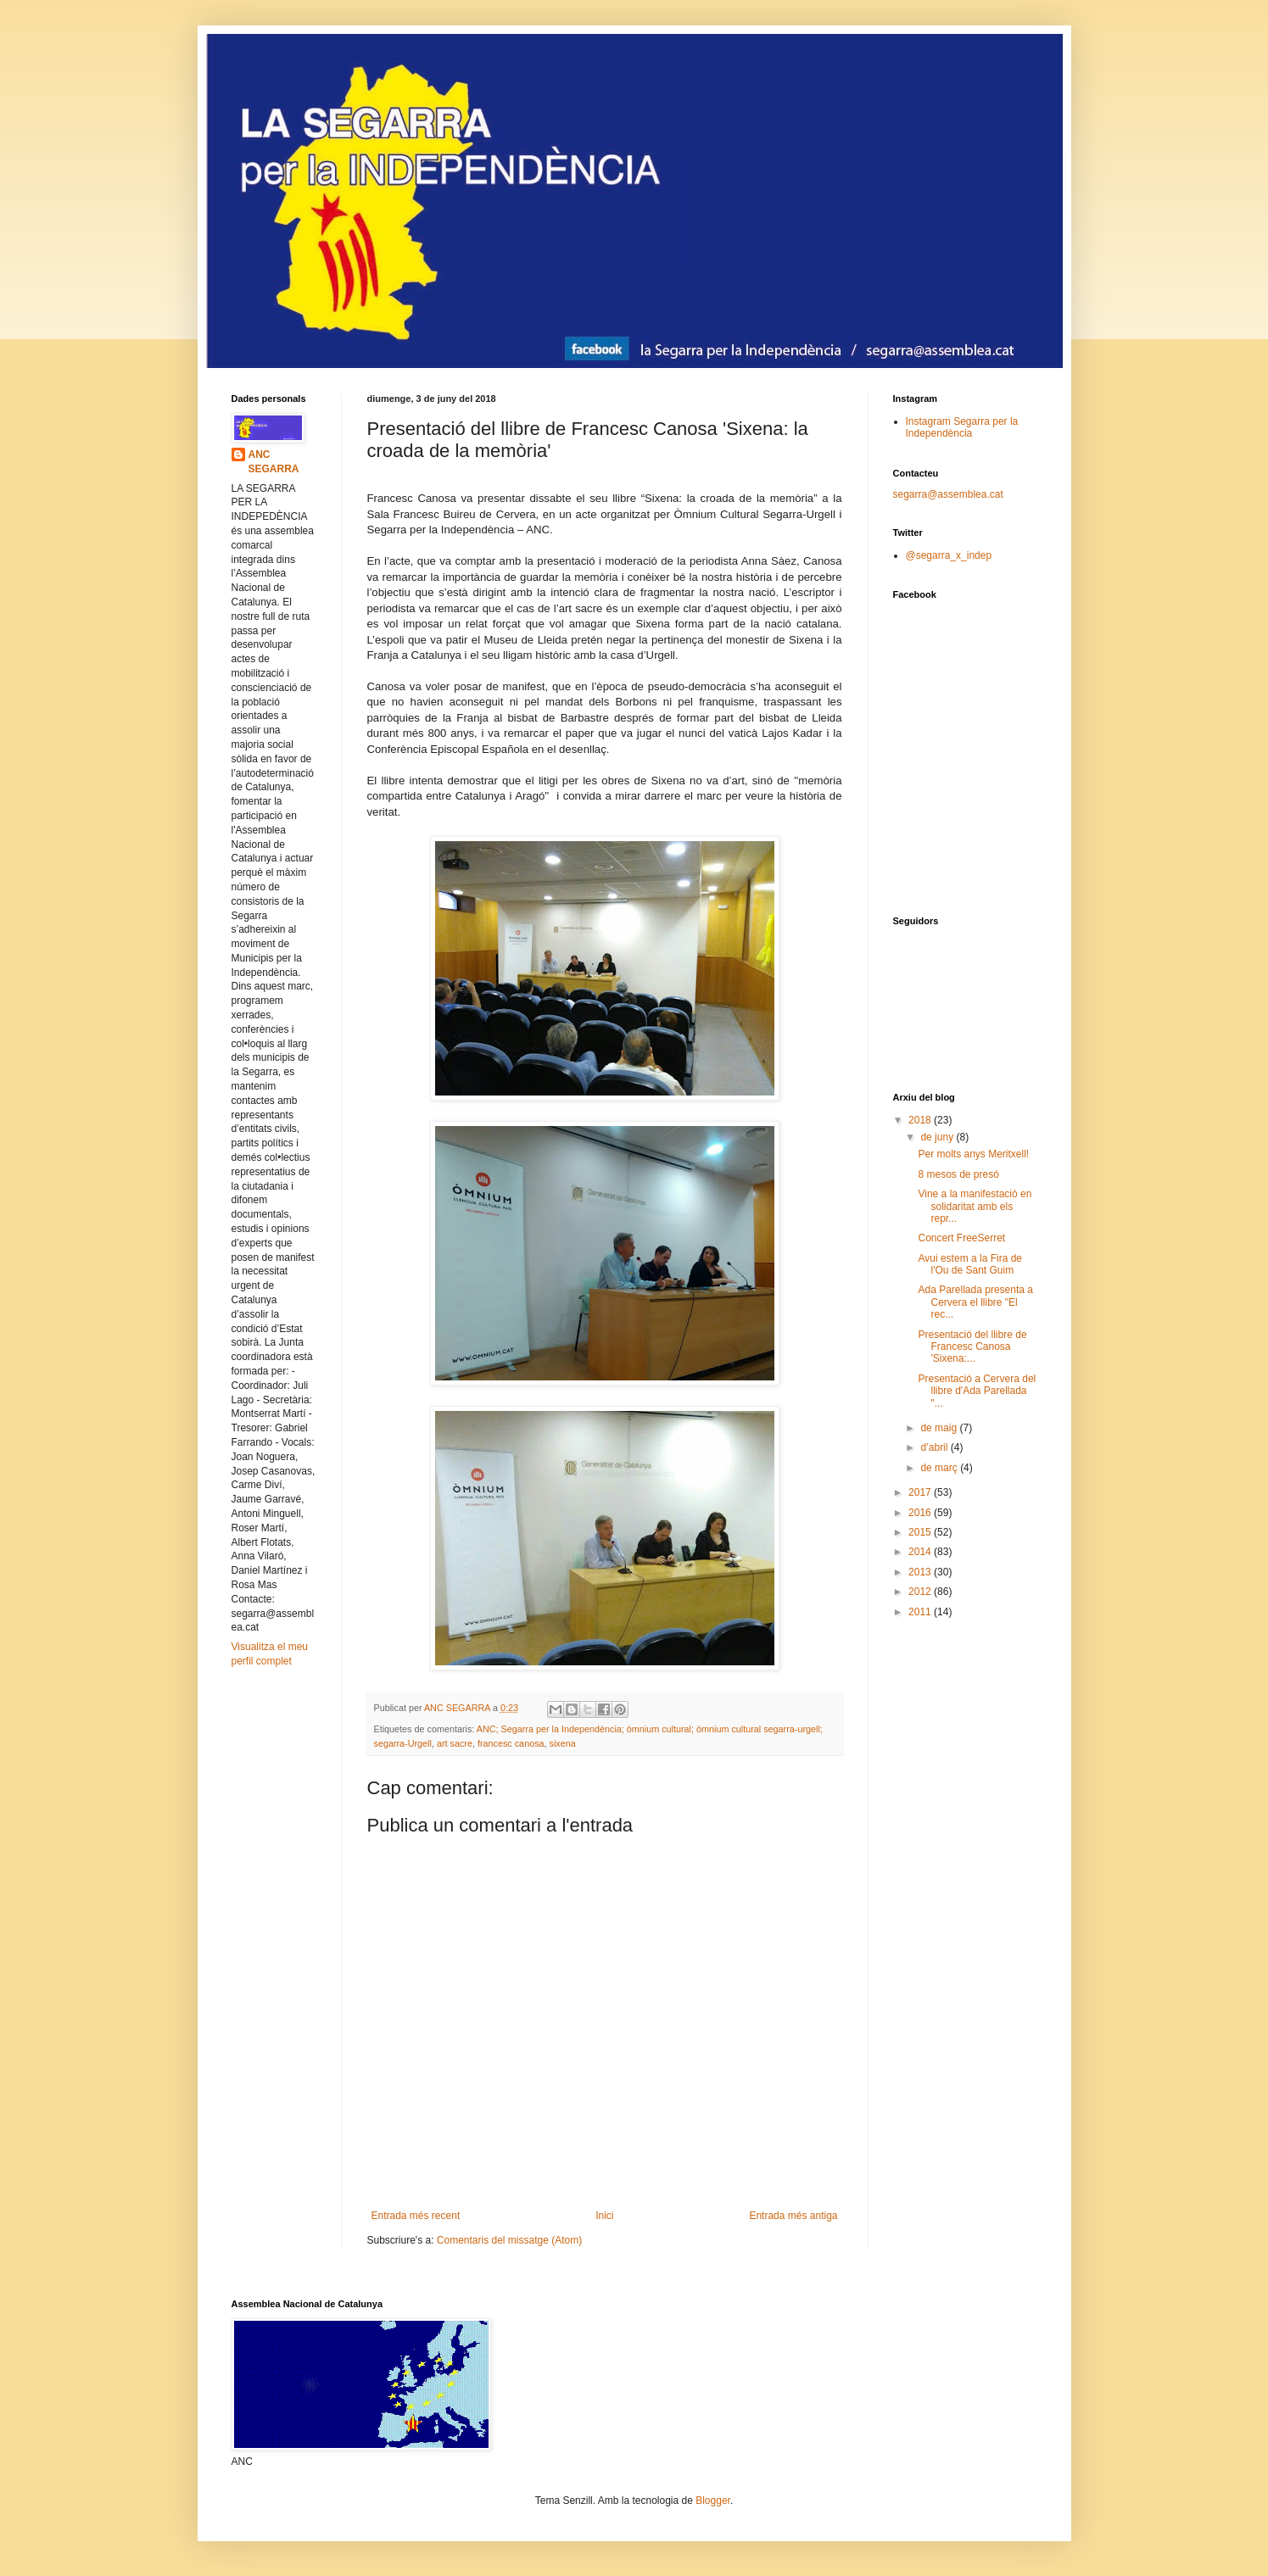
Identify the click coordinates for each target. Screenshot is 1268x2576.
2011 (921, 1612)
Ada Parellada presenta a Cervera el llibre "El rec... (975, 1302)
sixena (563, 1743)
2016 (921, 1513)
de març (940, 1468)
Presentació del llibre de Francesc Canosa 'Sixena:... (972, 1347)
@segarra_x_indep (949, 555)
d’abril (935, 1447)
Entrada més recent (416, 2216)
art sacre (454, 1743)
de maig (939, 1428)
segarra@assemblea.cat (948, 494)
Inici (604, 2216)
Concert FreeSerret (961, 1238)
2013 (921, 1572)
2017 (921, 1492)
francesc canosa (511, 1743)
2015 (921, 1532)
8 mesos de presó (958, 1174)
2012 (921, 1591)
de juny (938, 1137)
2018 (921, 1120)
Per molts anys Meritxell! (973, 1154)
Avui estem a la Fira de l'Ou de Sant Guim (970, 1264)
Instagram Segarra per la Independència (962, 427)
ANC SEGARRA (274, 462)
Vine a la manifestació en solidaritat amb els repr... (974, 1206)
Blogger (712, 2500)
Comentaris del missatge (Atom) (509, 2240)
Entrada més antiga (793, 2216)
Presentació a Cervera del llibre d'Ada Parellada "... (977, 1391)
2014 (921, 1552)
